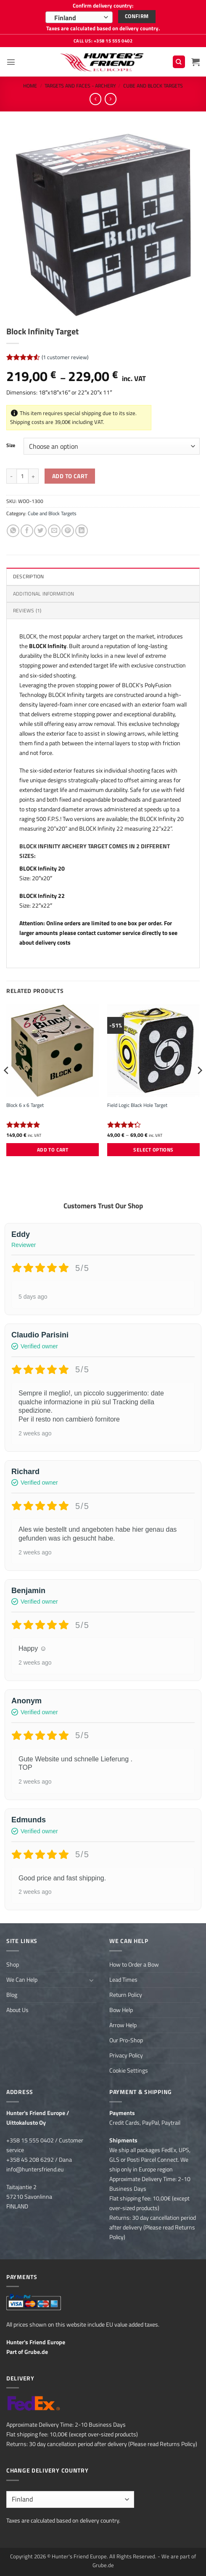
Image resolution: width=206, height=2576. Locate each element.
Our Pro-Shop (126, 2040)
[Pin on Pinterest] (67, 530)
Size (10, 445)
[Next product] (95, 99)
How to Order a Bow (134, 1964)
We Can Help (21, 1979)
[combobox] (79, 17)
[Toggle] (92, 1980)
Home (30, 85)
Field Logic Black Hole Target (137, 1105)
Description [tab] (28, 576)
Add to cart (70, 475)
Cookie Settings (128, 2070)
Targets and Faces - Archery (80, 85)
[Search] (179, 62)
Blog (11, 1994)
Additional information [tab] (43, 593)
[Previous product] (110, 99)
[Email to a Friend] (54, 530)
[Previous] (7, 1087)
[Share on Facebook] (27, 530)
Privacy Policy (126, 2055)
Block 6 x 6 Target (25, 1105)
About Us (17, 2010)
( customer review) (65, 357)
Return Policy (125, 1994)
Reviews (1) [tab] (27, 610)
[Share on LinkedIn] (81, 530)
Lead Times (123, 1979)
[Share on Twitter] (40, 530)
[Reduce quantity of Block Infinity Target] (11, 476)
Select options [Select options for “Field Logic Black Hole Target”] (153, 1150)
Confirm (137, 16)
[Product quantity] (22, 476)
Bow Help (121, 2010)
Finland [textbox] (65, 18)
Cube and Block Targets (153, 85)
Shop (12, 1964)
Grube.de (36, 2351)
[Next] (199, 1087)
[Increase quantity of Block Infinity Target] (34, 476)
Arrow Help (123, 2025)
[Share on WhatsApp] (13, 530)
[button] (11, 61)
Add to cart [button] (52, 1150)
